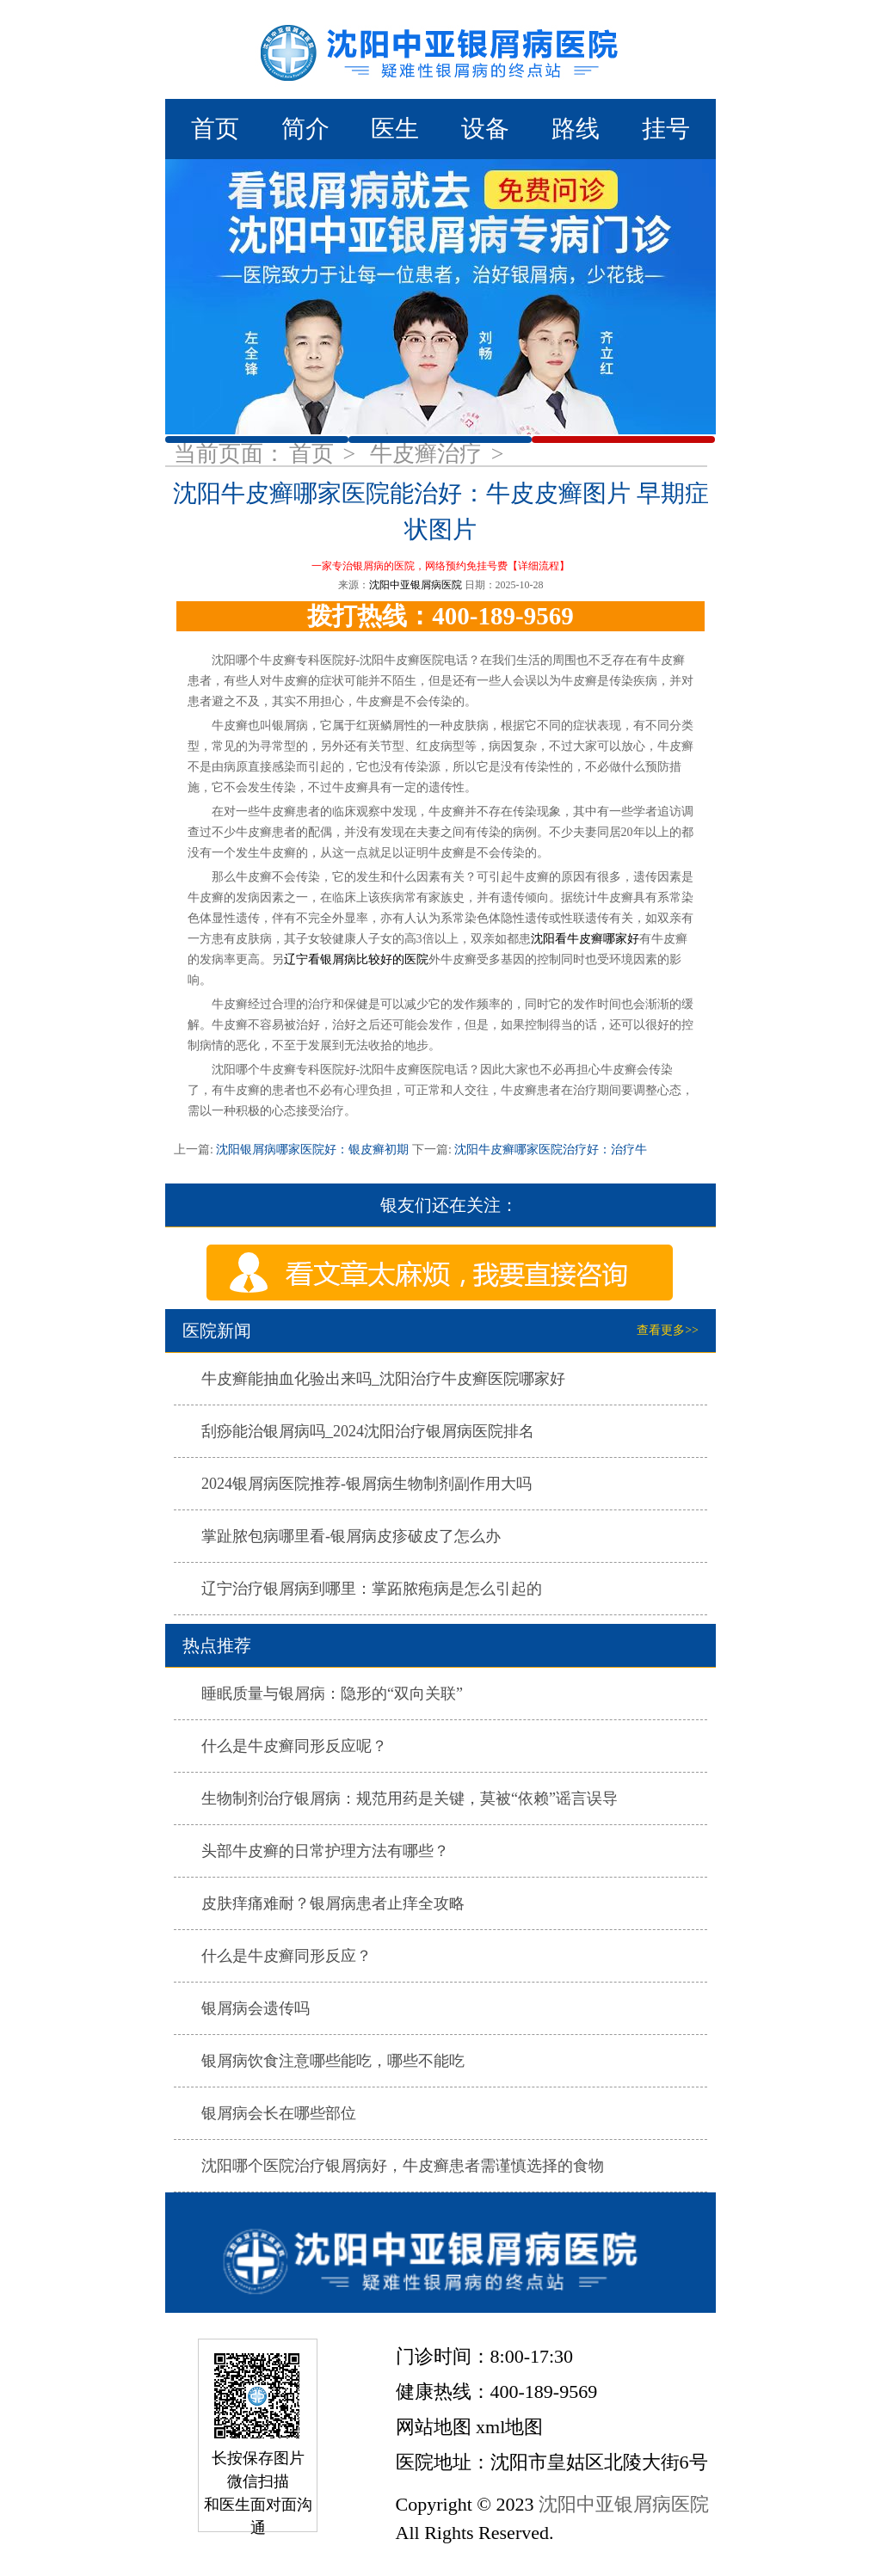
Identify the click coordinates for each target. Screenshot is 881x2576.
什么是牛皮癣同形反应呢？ (294, 1746)
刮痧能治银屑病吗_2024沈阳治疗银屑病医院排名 (367, 1431)
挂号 (666, 128)
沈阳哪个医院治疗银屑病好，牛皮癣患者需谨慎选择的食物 (402, 2165)
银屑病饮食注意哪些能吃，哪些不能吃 (333, 2060)
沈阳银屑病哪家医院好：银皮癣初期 (312, 1149)
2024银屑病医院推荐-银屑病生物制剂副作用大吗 (366, 1483)
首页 (215, 128)
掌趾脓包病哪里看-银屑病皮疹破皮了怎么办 (351, 1536)
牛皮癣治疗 (429, 453)
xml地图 (509, 2427)
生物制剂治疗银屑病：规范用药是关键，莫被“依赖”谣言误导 (409, 1798)
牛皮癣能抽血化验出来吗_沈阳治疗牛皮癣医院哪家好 (383, 1378)
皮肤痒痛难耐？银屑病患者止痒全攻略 (333, 1903)
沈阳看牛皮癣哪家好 (585, 938)
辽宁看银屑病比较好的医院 (356, 959)
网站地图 (433, 2427)
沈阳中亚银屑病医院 (415, 585)
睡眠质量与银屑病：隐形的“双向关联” (332, 1693)
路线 (575, 128)
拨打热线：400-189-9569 (440, 616)
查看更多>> (668, 1330)
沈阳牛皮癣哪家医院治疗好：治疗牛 (550, 1149)
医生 (395, 128)
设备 (485, 128)
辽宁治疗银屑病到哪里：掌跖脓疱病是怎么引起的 (371, 1588)
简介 (305, 128)
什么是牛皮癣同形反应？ (286, 1955)
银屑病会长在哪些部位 (278, 2113)
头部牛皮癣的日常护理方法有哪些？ (325, 1851)
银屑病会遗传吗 (255, 2008)
